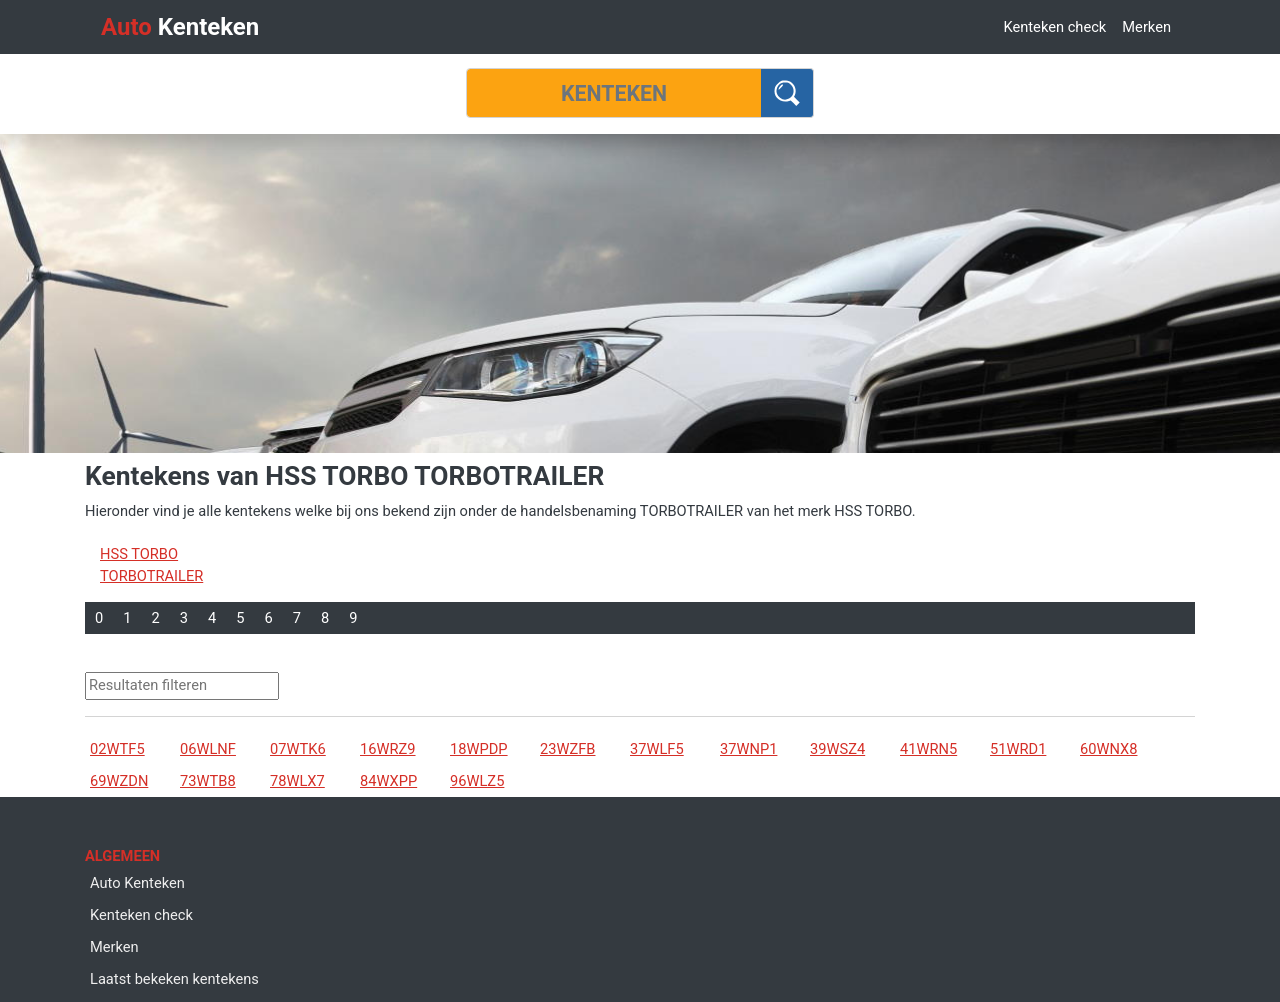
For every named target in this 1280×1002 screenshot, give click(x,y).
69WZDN (119, 781)
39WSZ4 (837, 749)
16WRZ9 (388, 749)
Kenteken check (1054, 27)
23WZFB (568, 749)
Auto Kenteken (137, 883)
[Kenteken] (614, 93)
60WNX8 (1108, 749)
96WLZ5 (477, 781)
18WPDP (479, 749)
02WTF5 (117, 749)
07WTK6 (298, 749)
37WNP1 (748, 749)
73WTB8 (208, 781)
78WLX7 (297, 781)
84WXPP (388, 781)
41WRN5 (928, 749)
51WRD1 (1018, 749)
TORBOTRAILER (151, 576)
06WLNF (208, 749)
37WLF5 (657, 749)
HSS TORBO (139, 554)
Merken (1146, 27)
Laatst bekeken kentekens (174, 979)
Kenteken (180, 27)
